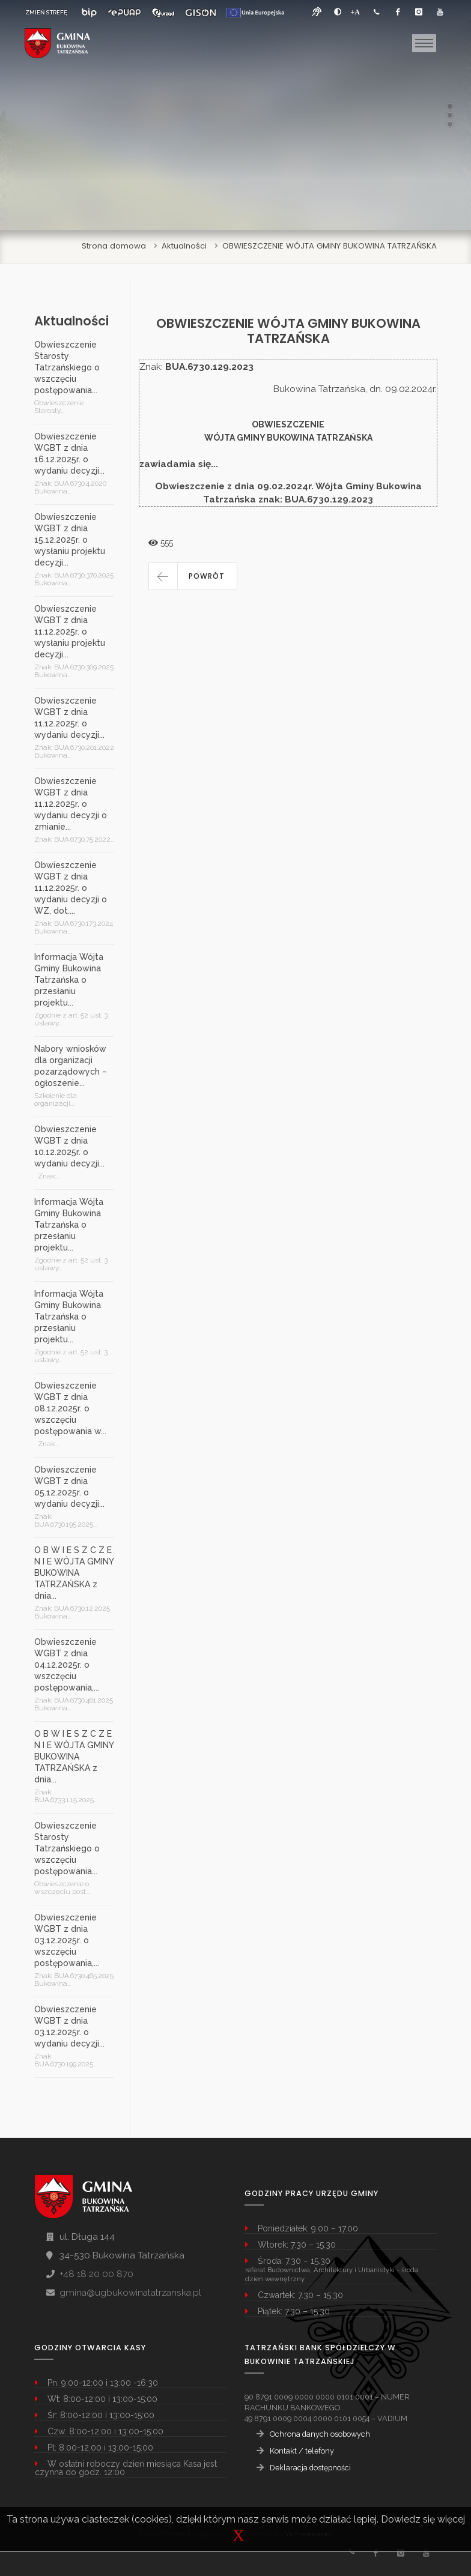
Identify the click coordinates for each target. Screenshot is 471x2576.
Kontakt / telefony (302, 2450)
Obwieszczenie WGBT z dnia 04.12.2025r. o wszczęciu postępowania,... (66, 1664)
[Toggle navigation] (424, 43)
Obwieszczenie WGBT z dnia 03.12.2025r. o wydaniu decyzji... (69, 2026)
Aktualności (184, 246)
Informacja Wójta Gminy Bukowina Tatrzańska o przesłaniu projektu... (68, 979)
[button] (192, 576)
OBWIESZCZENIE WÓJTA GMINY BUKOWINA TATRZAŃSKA (329, 246)
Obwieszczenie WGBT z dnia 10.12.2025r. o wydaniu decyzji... (69, 1146)
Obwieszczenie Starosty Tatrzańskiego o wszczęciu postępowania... (67, 367)
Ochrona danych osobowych (320, 2434)
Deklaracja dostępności (310, 2467)
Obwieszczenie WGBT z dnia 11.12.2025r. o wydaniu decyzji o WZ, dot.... (70, 887)
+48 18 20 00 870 (96, 2274)
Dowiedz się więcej (423, 2519)
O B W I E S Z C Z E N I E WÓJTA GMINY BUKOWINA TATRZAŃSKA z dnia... (74, 1572)
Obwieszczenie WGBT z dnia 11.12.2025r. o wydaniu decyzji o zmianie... (70, 803)
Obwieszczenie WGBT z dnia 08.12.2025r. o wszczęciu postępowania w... (70, 1408)
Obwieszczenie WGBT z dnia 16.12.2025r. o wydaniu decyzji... (69, 453)
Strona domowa (114, 246)
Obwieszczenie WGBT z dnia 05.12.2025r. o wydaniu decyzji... (69, 1487)
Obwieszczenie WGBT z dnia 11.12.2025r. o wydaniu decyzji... (69, 718)
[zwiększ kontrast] (337, 12)
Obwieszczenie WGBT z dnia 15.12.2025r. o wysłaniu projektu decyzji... (69, 539)
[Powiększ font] (355, 12)
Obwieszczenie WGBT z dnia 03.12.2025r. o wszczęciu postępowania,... (66, 1940)
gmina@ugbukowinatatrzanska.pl (130, 2292)
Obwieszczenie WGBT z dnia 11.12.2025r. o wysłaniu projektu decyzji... (69, 631)
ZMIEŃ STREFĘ (46, 12)
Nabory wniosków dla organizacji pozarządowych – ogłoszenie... (70, 1066)
